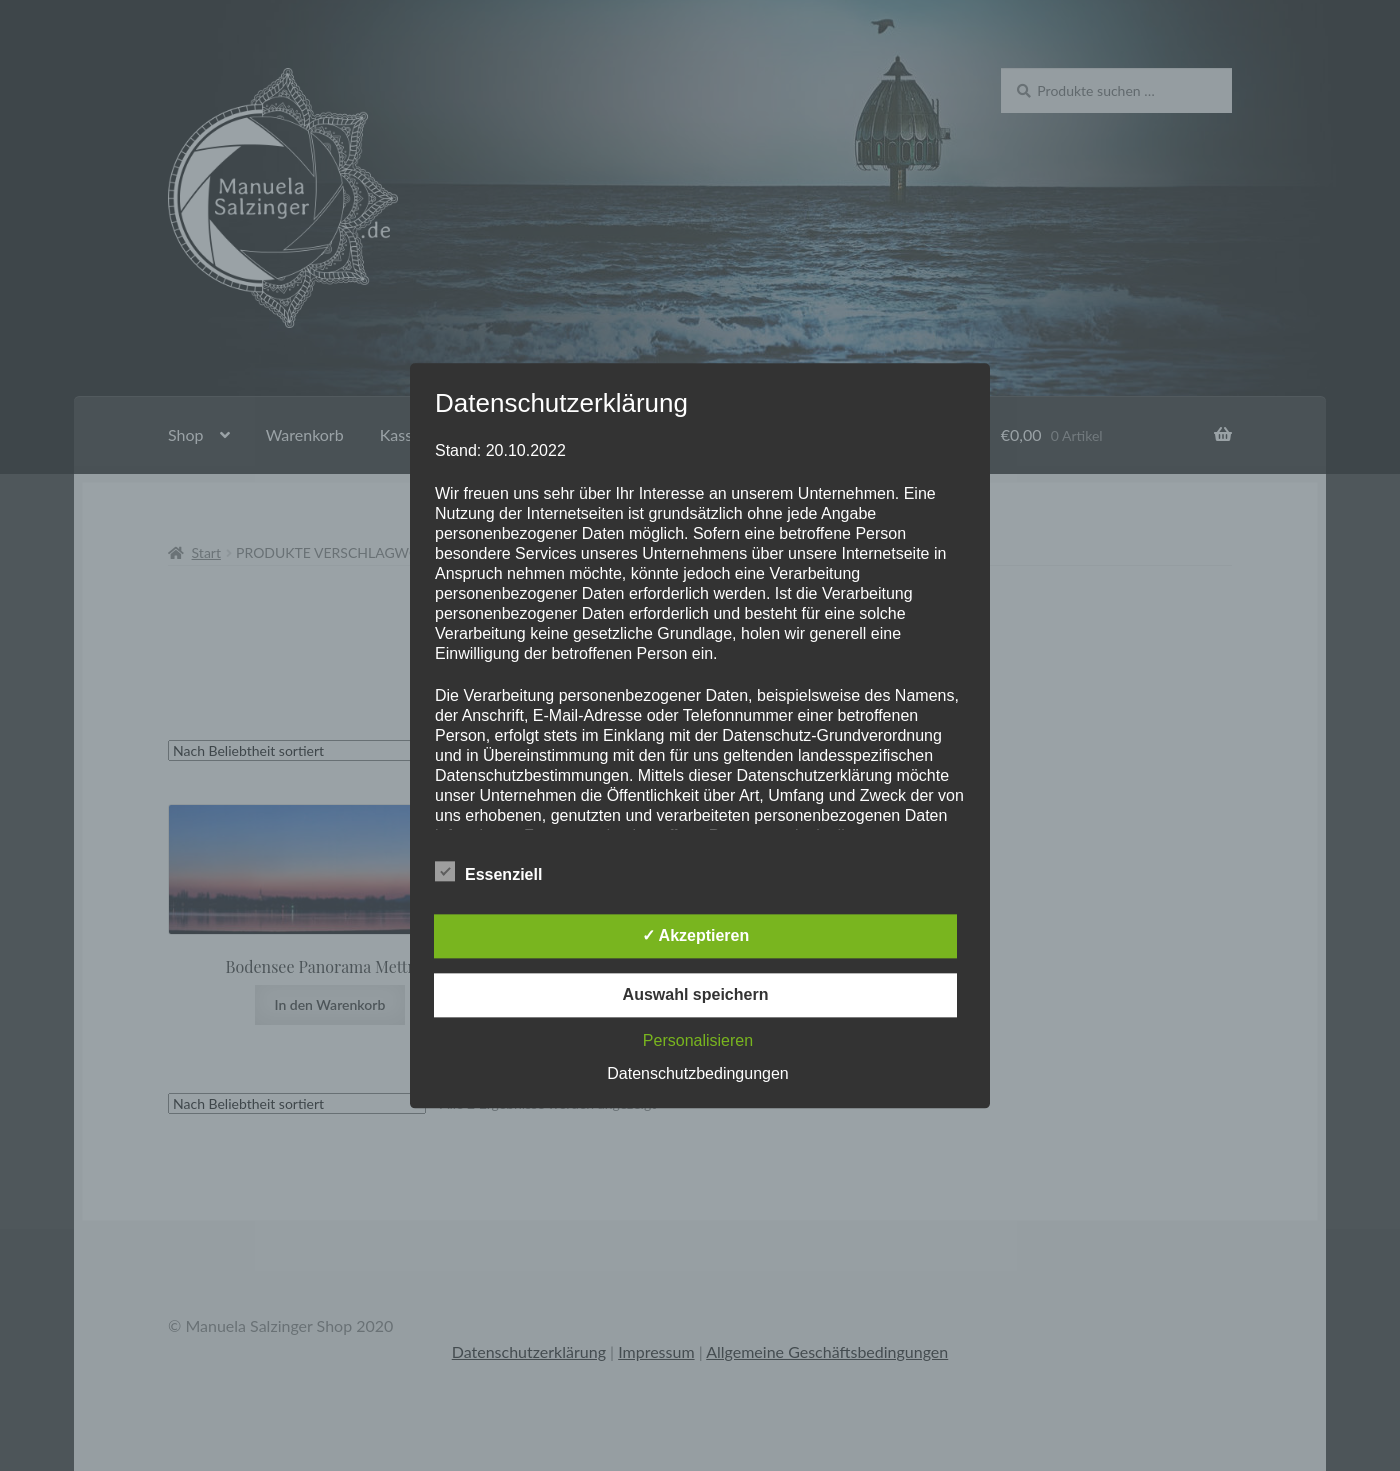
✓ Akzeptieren (696, 935)
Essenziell (488, 871)
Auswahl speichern (696, 994)
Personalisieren (698, 1040)
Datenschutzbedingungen (697, 1073)
